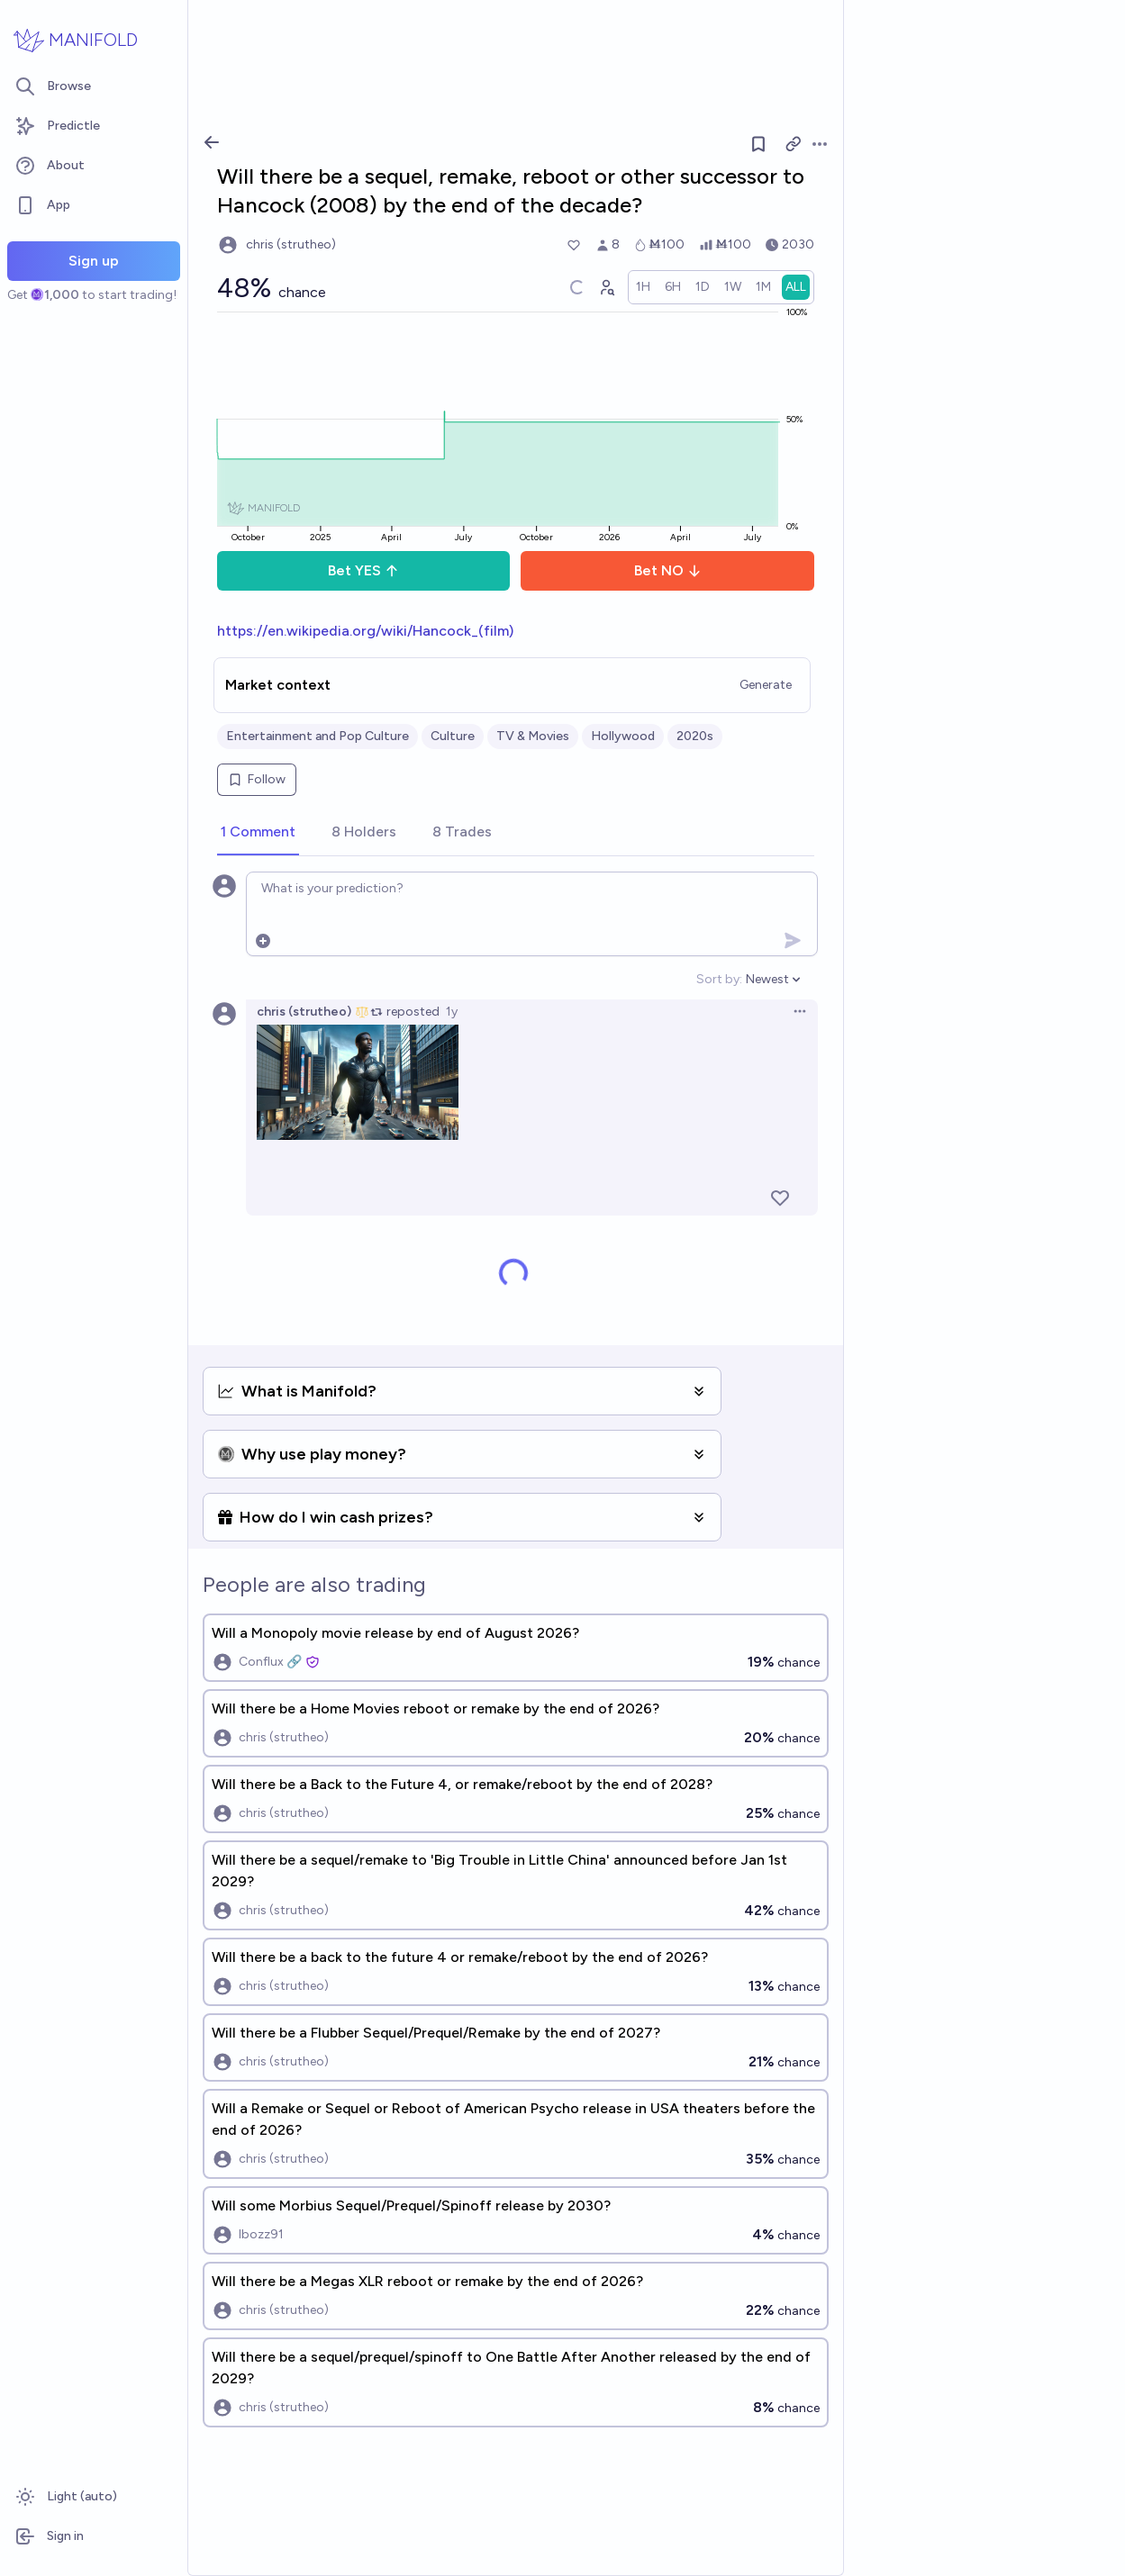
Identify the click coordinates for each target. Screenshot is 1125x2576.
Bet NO (668, 570)
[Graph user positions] (606, 287)
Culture (453, 736)
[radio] (643, 287)
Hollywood (623, 736)
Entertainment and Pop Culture (317, 736)
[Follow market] (758, 144)
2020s (694, 736)
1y (452, 1011)
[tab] (258, 832)
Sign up (93, 260)
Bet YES (363, 570)
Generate (765, 684)
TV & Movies (532, 736)
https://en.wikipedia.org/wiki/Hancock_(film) (365, 630)
